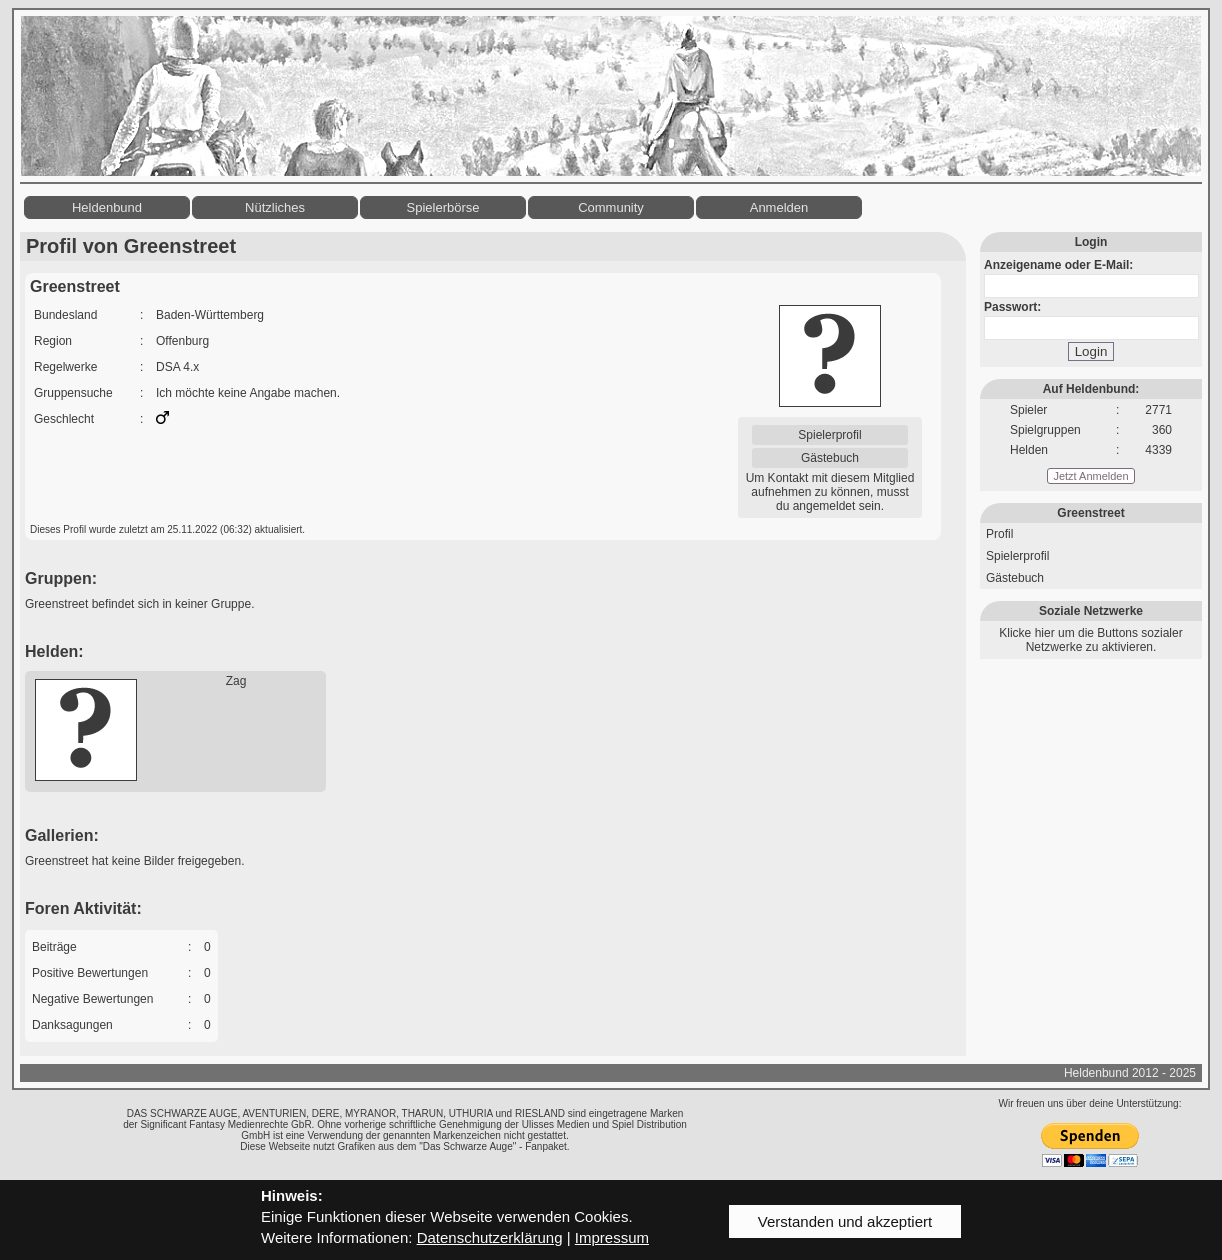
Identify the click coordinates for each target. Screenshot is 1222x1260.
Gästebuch (830, 458)
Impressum (612, 1237)
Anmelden (779, 207)
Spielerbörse (443, 207)
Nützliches (275, 207)
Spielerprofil (829, 435)
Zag (236, 681)
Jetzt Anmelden (1090, 476)
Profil (999, 534)
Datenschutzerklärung (490, 1237)
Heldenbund (107, 207)
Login (1091, 351)
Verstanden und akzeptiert (845, 1221)
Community (611, 207)
